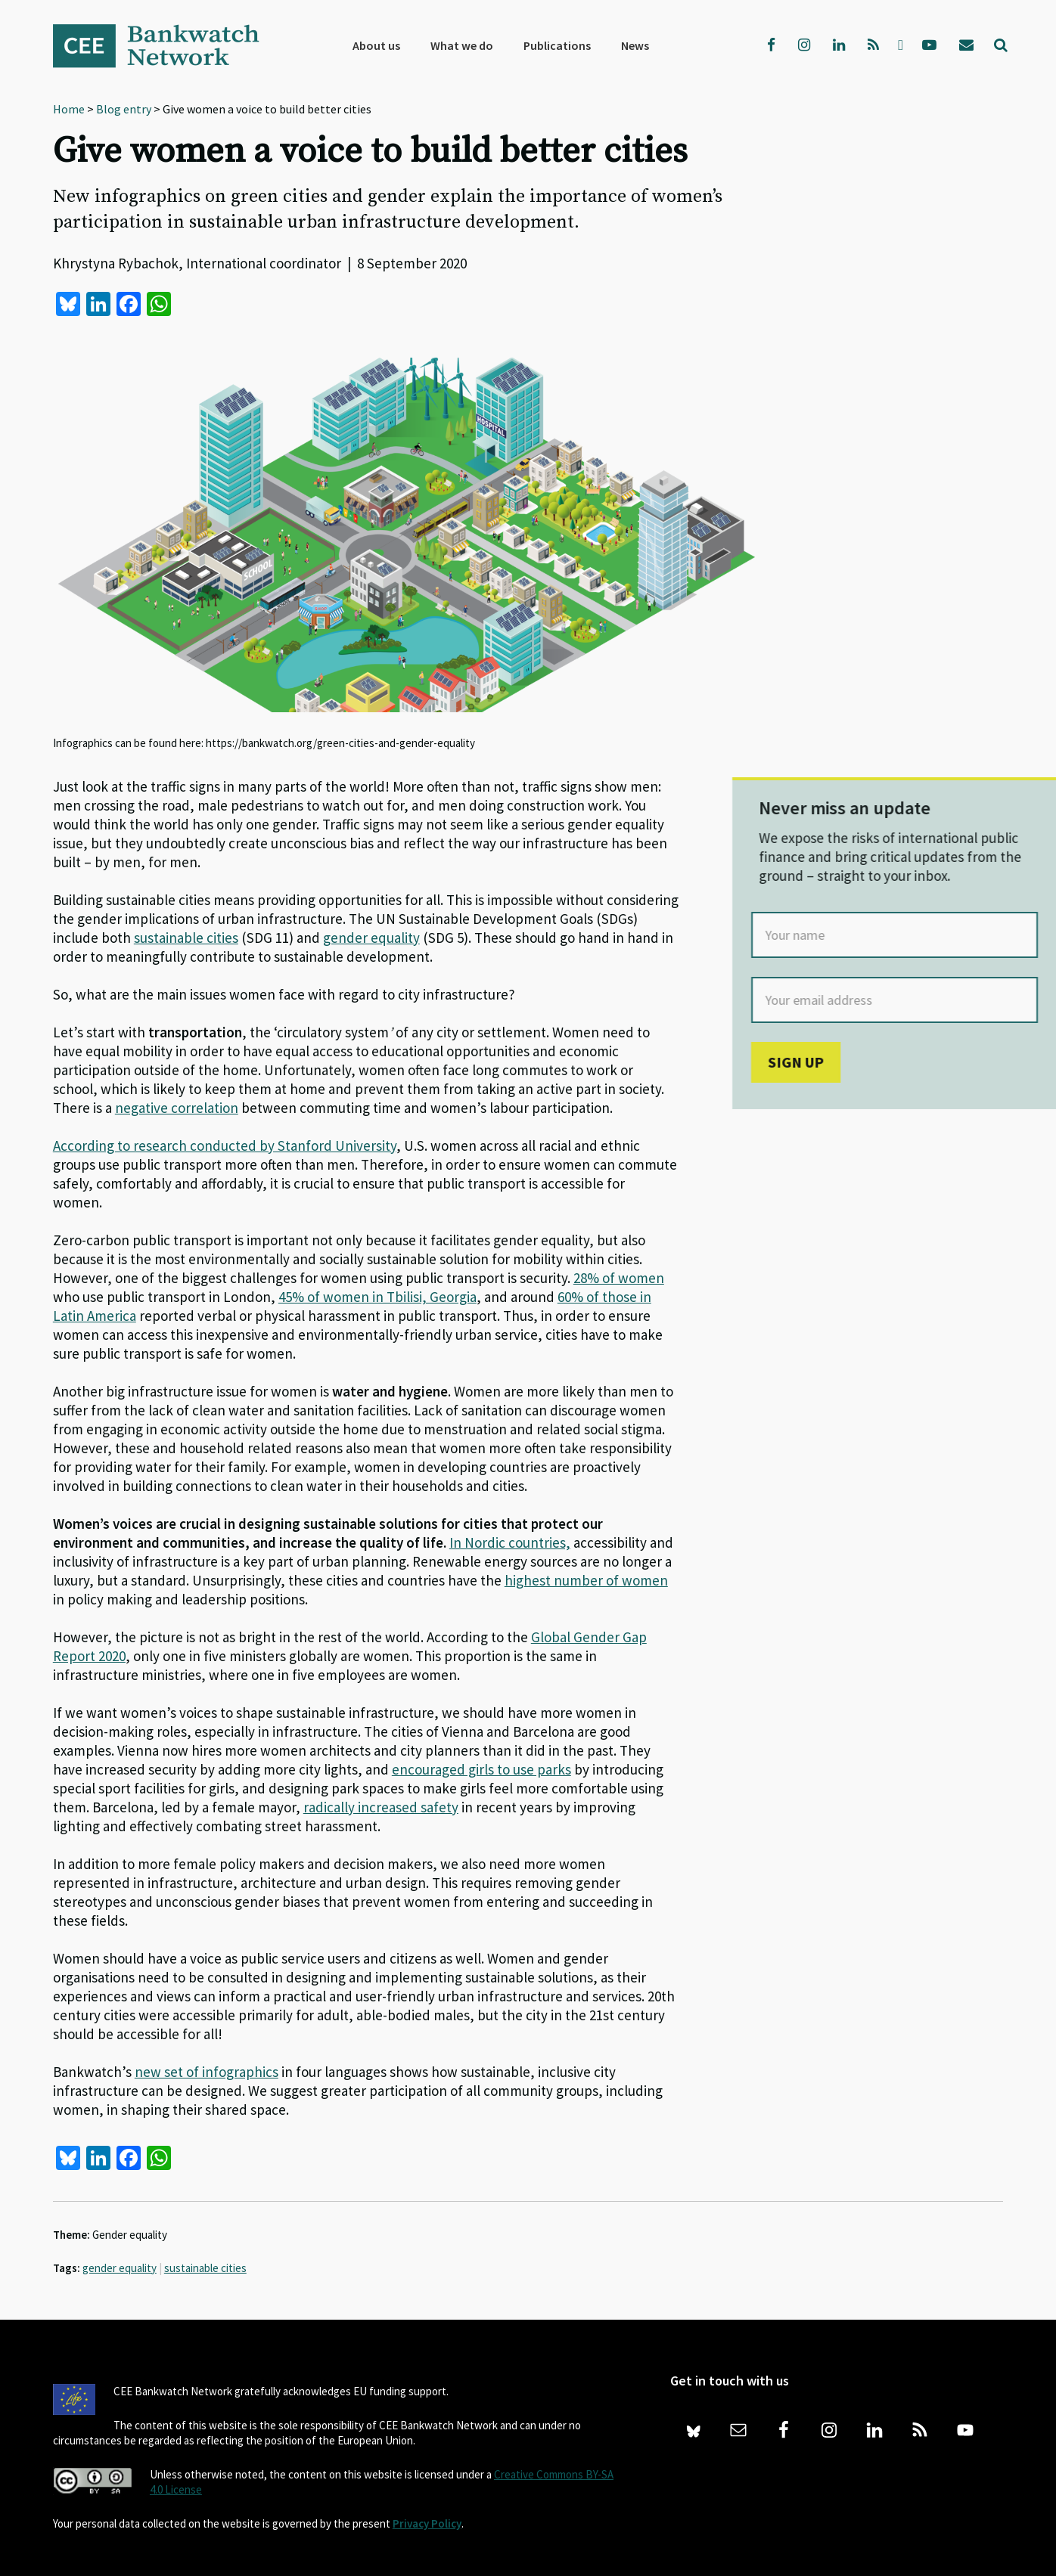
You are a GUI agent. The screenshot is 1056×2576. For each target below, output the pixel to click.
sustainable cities (205, 2268)
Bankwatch (166, 45)
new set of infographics (206, 2072)
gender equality (119, 2268)
